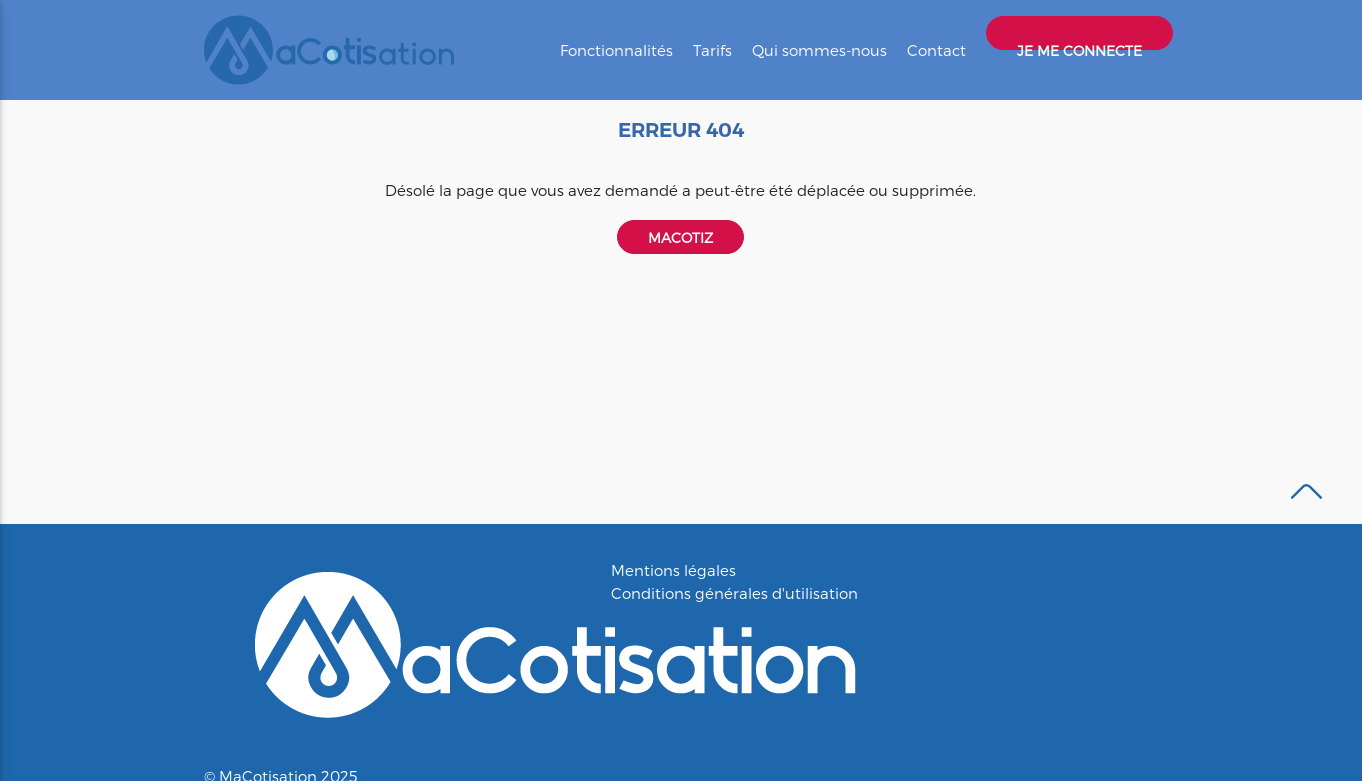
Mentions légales (673, 570)
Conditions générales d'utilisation (734, 593)
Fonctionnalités (616, 50)
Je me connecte (1079, 46)
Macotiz (680, 237)
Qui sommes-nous (819, 50)
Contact (936, 50)
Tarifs (712, 50)
